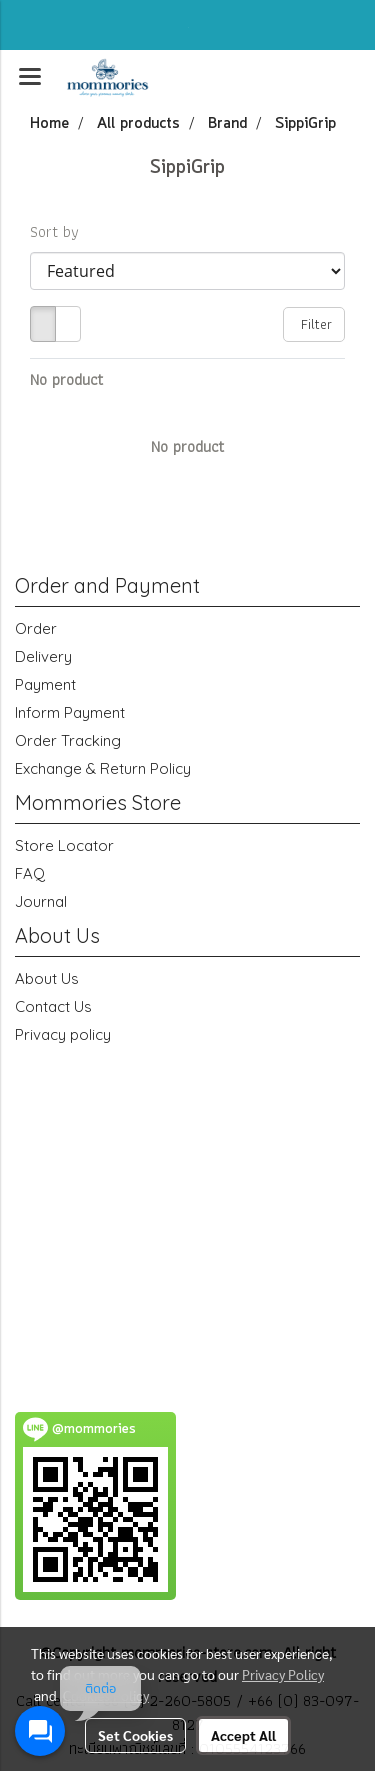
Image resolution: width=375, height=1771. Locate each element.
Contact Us (53, 1006)
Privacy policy (63, 1034)
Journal (41, 901)
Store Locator (64, 845)
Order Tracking (68, 740)
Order (36, 628)
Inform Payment (70, 712)
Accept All (243, 1735)
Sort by (61, 232)
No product (66, 380)
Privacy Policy (283, 1674)
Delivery (43, 656)
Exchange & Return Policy (103, 768)
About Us (47, 978)
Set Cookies (135, 1735)
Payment (45, 684)
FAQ (30, 873)
